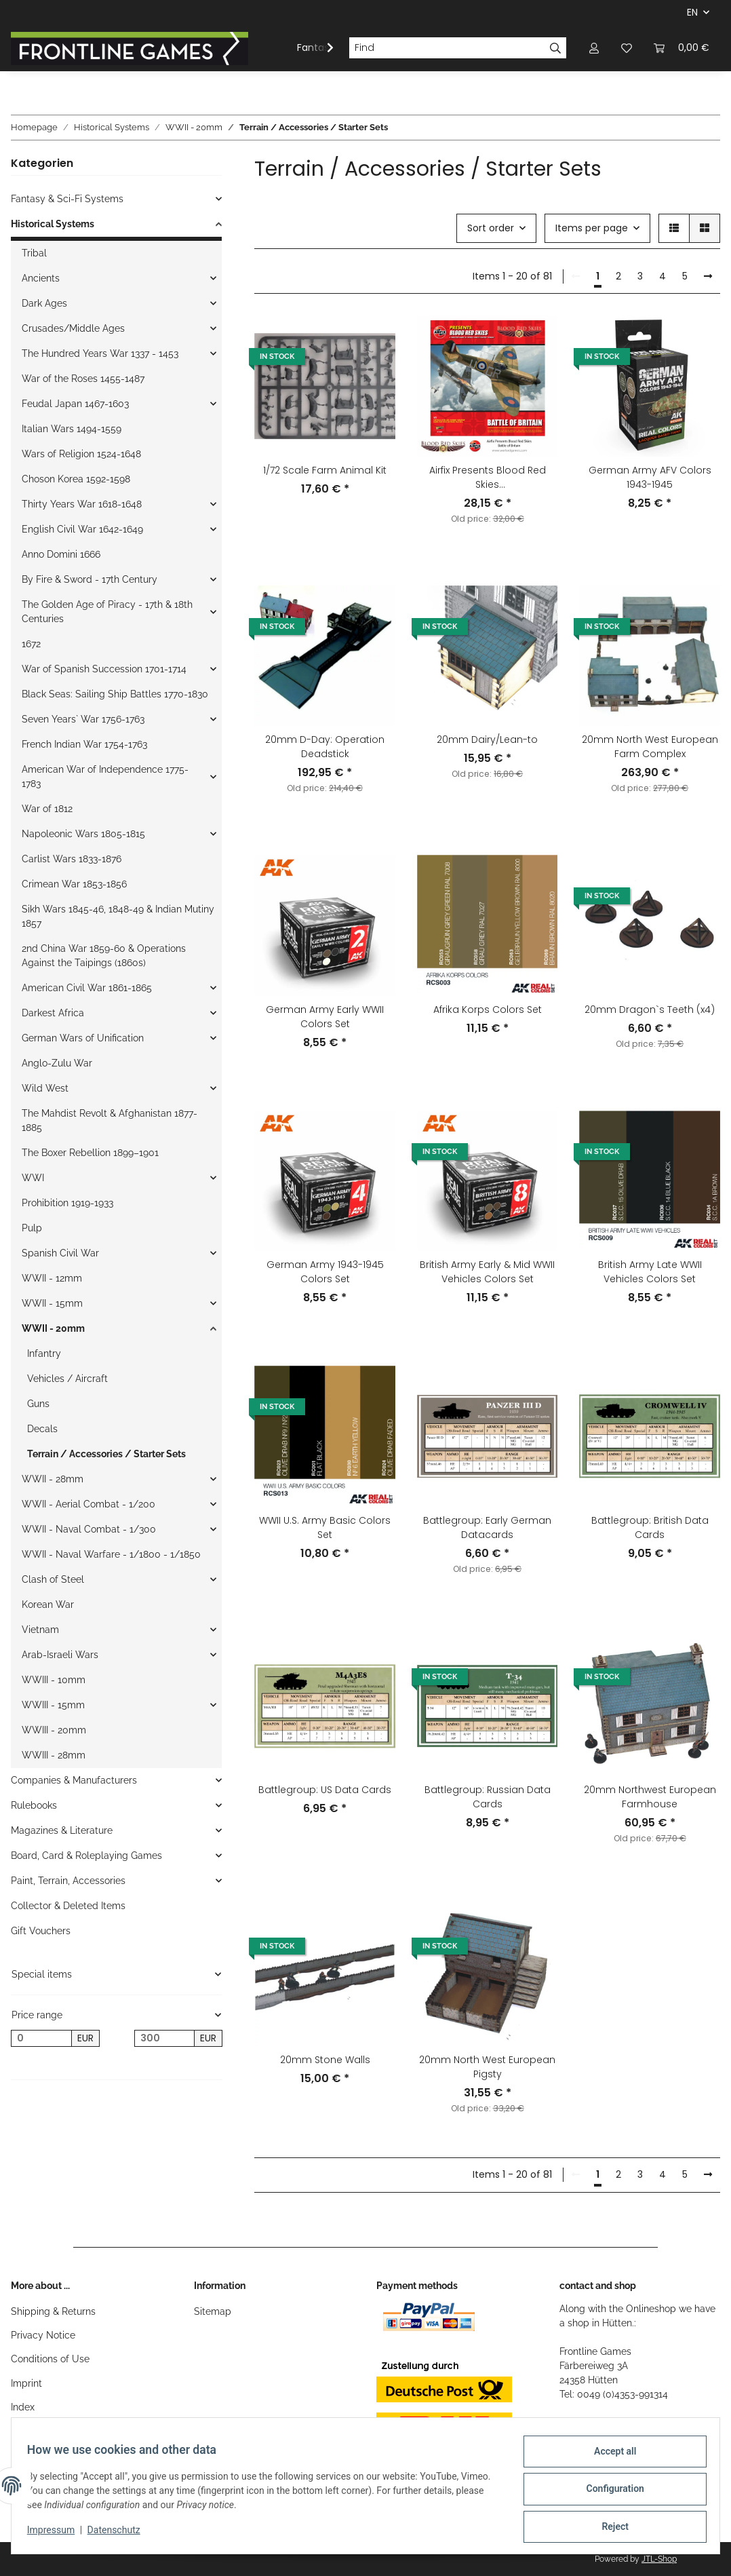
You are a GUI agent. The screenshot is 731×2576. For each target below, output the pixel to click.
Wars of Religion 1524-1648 (81, 453)
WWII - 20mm (53, 1328)
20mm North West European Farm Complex (650, 747)
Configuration (608, 2492)
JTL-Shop (659, 2559)
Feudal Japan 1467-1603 (75, 403)
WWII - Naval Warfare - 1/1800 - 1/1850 (111, 1554)
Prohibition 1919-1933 (67, 1202)
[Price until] (164, 2039)
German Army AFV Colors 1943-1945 (650, 477)
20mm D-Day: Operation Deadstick (324, 747)
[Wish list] (626, 47)
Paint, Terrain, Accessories (68, 1880)
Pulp (32, 1228)
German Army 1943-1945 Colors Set (325, 1272)
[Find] (447, 48)
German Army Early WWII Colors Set (325, 1017)
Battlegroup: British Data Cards (650, 1527)
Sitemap (212, 2311)
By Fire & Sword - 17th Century (89, 579)
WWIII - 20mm (54, 1730)
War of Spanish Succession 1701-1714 (104, 669)
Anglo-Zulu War (57, 1063)
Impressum (57, 2534)
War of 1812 (47, 808)
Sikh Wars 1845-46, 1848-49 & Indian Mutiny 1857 (118, 916)
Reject (609, 2527)
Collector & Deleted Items (68, 1905)
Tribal (34, 253)
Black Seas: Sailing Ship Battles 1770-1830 (115, 694)
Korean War (48, 1604)
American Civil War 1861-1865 (87, 987)
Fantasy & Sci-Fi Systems (67, 198)
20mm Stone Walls (325, 2059)
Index (23, 2407)
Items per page (591, 228)
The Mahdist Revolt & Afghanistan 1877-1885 (109, 1120)
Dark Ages (44, 303)
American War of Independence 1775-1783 (105, 776)
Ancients (41, 278)
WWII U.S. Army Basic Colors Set (325, 1527)
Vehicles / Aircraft (67, 1378)
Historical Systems (52, 223)
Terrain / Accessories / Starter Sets (106, 1453)
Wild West (45, 1088)
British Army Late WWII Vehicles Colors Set (650, 1272)
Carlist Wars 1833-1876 (71, 858)
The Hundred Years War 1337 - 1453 (100, 353)
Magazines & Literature (62, 1830)
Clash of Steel (53, 1579)
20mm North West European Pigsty (487, 2067)
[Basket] (681, 47)
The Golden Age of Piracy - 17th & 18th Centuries (107, 611)
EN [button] (692, 12)
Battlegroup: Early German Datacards (487, 1527)
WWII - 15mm (52, 1303)
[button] (594, 47)
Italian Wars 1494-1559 (71, 428)
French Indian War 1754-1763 (84, 744)
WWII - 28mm (52, 1479)
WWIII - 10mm (53, 1679)
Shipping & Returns (53, 2311)
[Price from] (41, 2039)
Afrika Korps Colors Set (487, 1009)
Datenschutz (120, 2534)
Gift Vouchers (41, 1930)
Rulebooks (34, 1805)
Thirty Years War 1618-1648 (82, 504)
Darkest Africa (53, 1012)
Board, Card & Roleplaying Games (86, 1855)
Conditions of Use (50, 2358)
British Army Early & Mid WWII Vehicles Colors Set (487, 1272)
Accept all (609, 2457)
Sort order (490, 228)
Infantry (44, 1353)
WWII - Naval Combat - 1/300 (89, 1529)
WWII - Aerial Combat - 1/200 (88, 1504)
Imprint (26, 2383)
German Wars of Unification (83, 1038)
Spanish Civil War (60, 1253)
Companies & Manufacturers (74, 1780)
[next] (708, 276)
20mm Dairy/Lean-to (487, 739)
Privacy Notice (43, 2335)
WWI (33, 1177)
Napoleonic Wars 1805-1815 (83, 833)
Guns (38, 1403)
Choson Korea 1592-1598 (76, 479)
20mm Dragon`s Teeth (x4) (650, 1009)
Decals (42, 1428)
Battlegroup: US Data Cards (324, 1789)
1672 (31, 643)
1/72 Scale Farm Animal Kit (325, 470)
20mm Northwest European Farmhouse (650, 1797)
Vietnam (40, 1629)
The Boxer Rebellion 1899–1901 (90, 1152)
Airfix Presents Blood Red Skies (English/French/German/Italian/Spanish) (487, 477)
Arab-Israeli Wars (60, 1654)
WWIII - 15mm (53, 1704)
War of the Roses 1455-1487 (83, 378)
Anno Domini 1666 (61, 554)
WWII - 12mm (52, 1278)
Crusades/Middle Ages (73, 328)
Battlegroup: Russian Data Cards (487, 1797)
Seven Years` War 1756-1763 (83, 719)
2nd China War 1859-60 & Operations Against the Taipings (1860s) (104, 955)
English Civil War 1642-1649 (82, 529)
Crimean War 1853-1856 (74, 884)
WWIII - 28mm (53, 1755)
